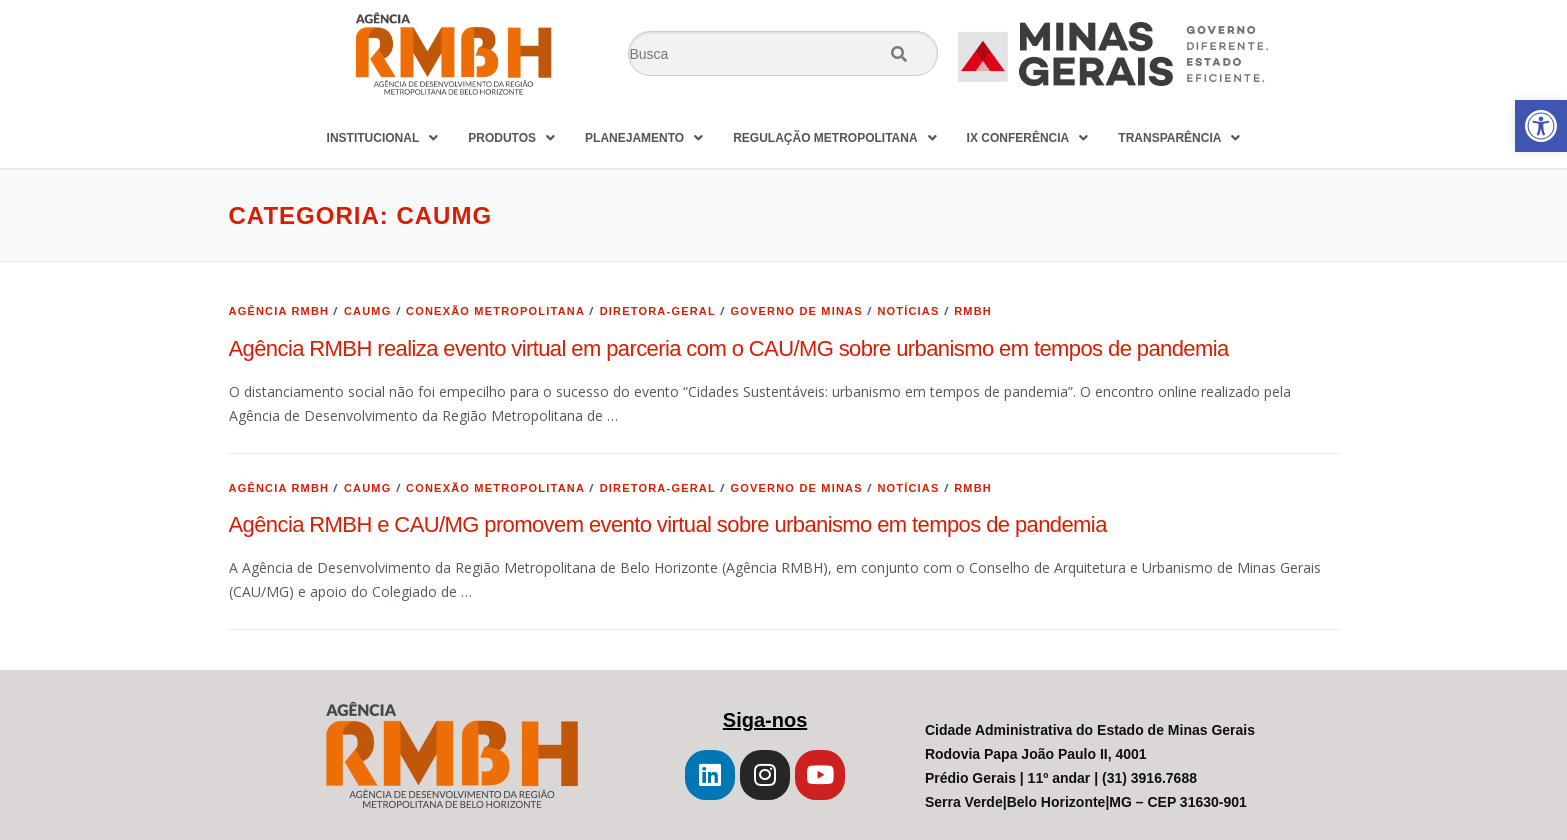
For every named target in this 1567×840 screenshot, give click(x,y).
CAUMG (368, 311)
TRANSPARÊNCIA (1179, 138)
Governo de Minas (797, 311)
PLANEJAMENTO (644, 138)
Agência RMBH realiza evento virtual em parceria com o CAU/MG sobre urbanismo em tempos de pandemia (729, 348)
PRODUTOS (511, 138)
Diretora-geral (658, 311)
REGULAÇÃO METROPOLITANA (834, 138)
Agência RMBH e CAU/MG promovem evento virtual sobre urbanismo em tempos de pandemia (668, 524)
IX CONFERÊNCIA (1028, 138)
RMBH (973, 311)
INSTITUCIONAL (383, 138)
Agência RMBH (279, 311)
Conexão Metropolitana (495, 311)
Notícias (908, 311)
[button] (1541, 126)
